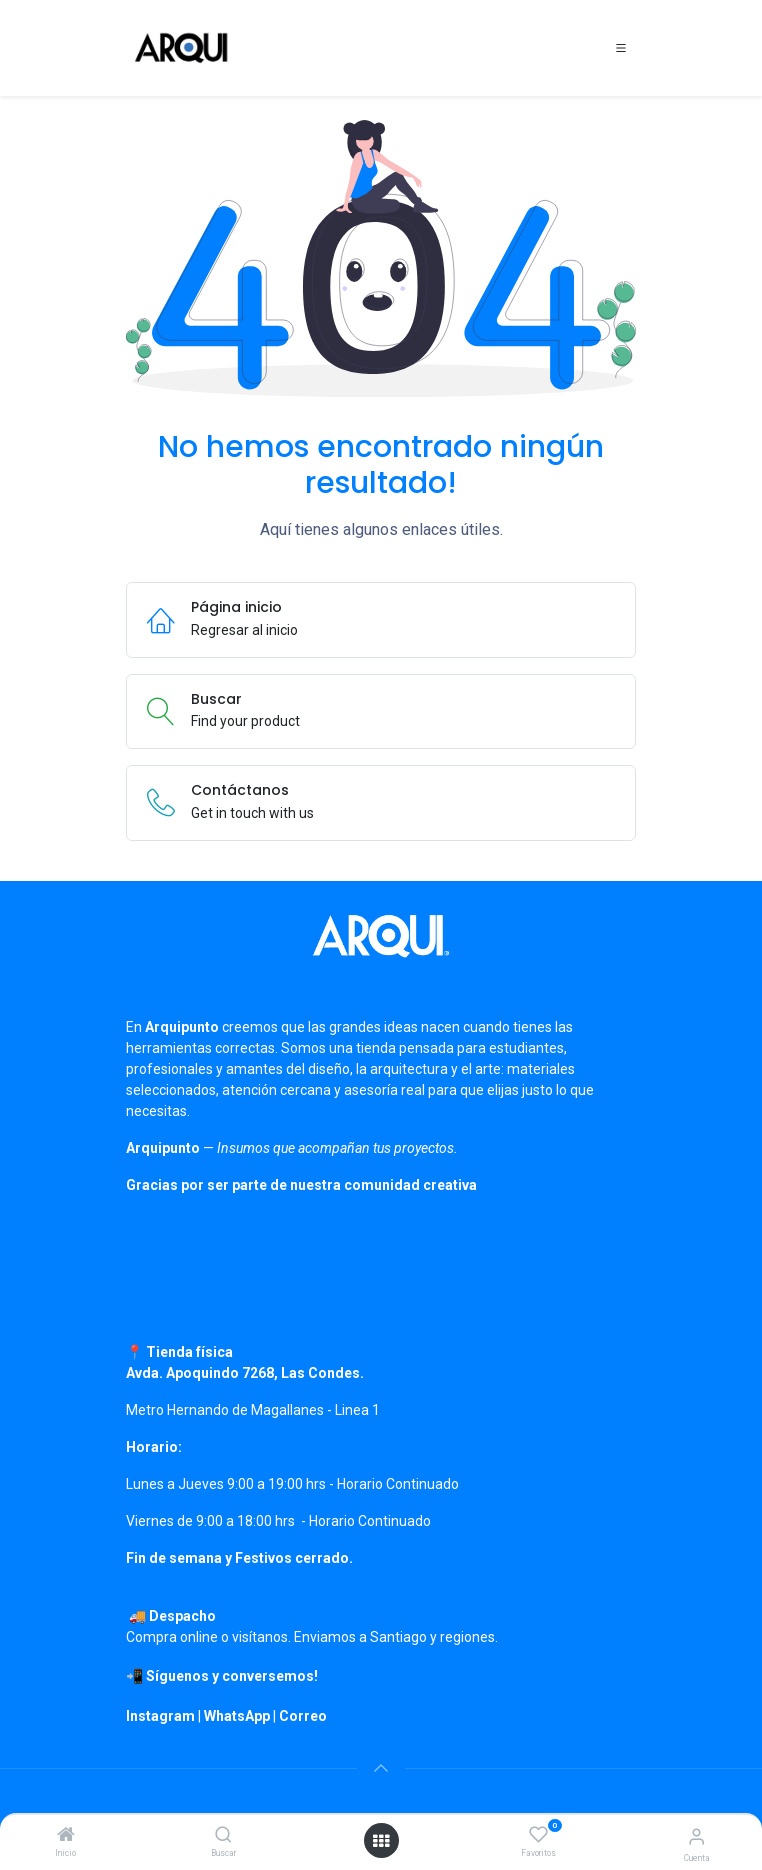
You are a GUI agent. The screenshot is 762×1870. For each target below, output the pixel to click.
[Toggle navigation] (621, 48)
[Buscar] (223, 1836)
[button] (381, 1768)
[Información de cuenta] (696, 1836)
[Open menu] (381, 1841)
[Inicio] (66, 1836)
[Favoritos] (538, 1835)
